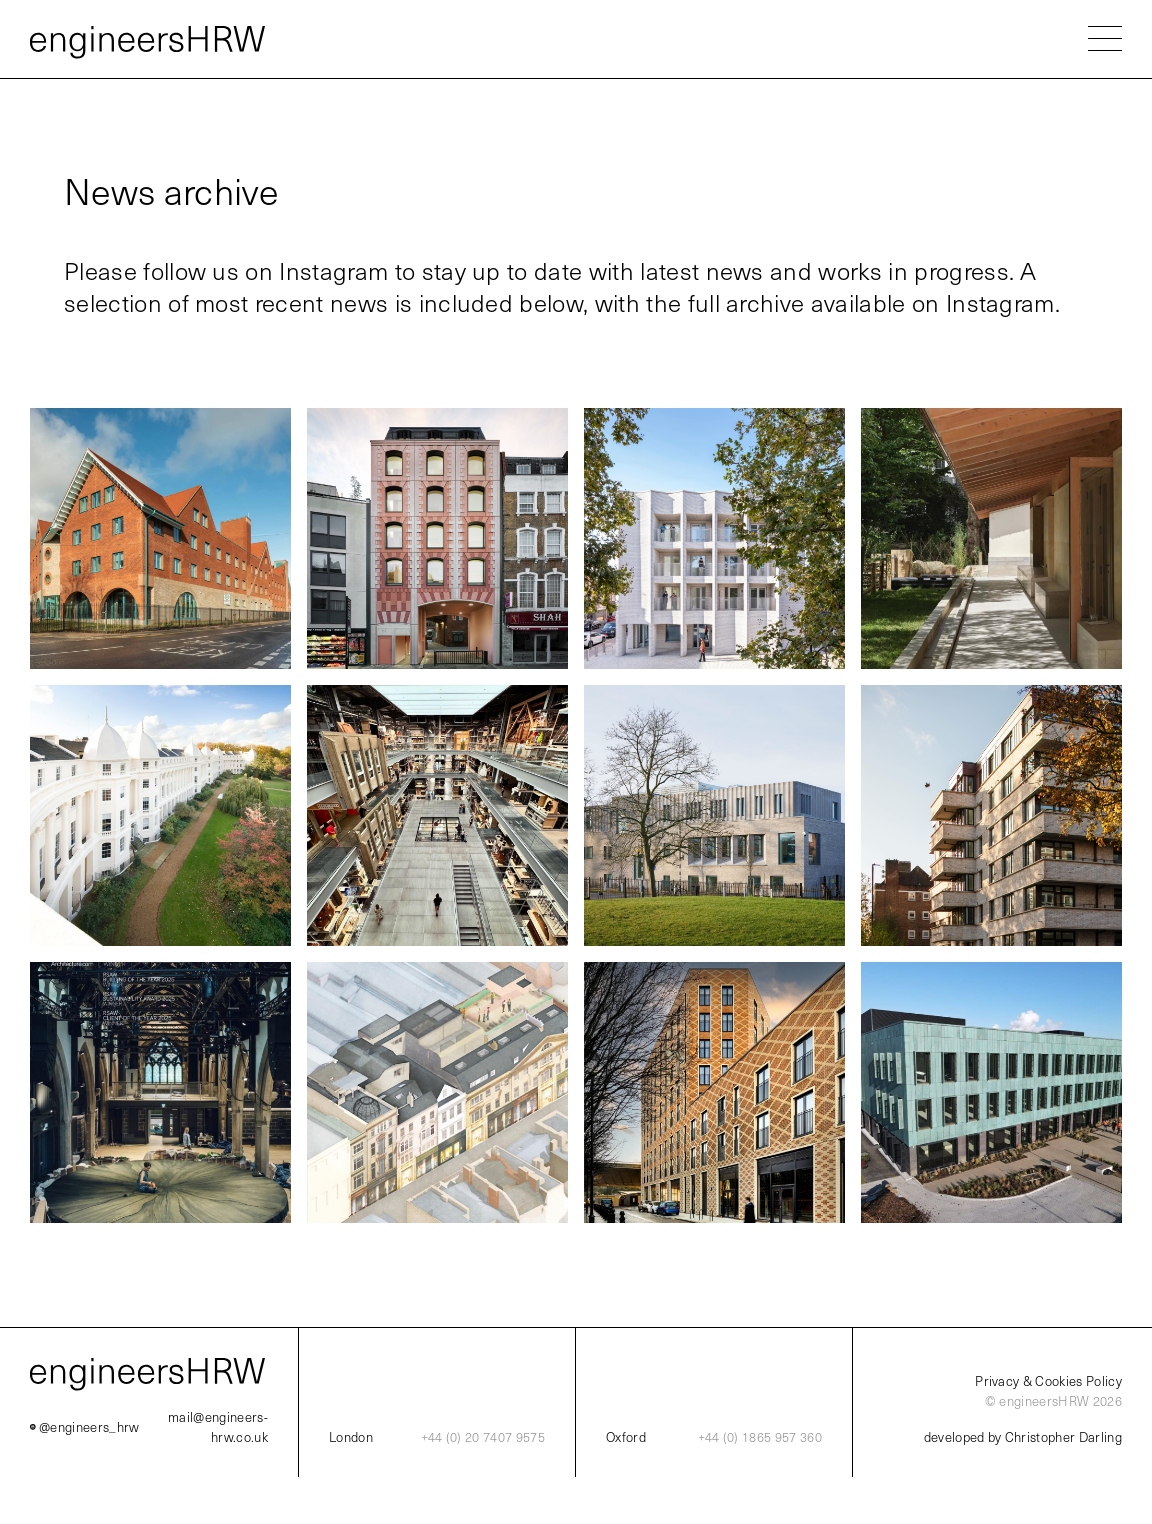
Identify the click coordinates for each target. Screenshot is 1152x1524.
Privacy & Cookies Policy (1048, 1381)
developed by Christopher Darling (1023, 1437)
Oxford (626, 1437)
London (351, 1437)
